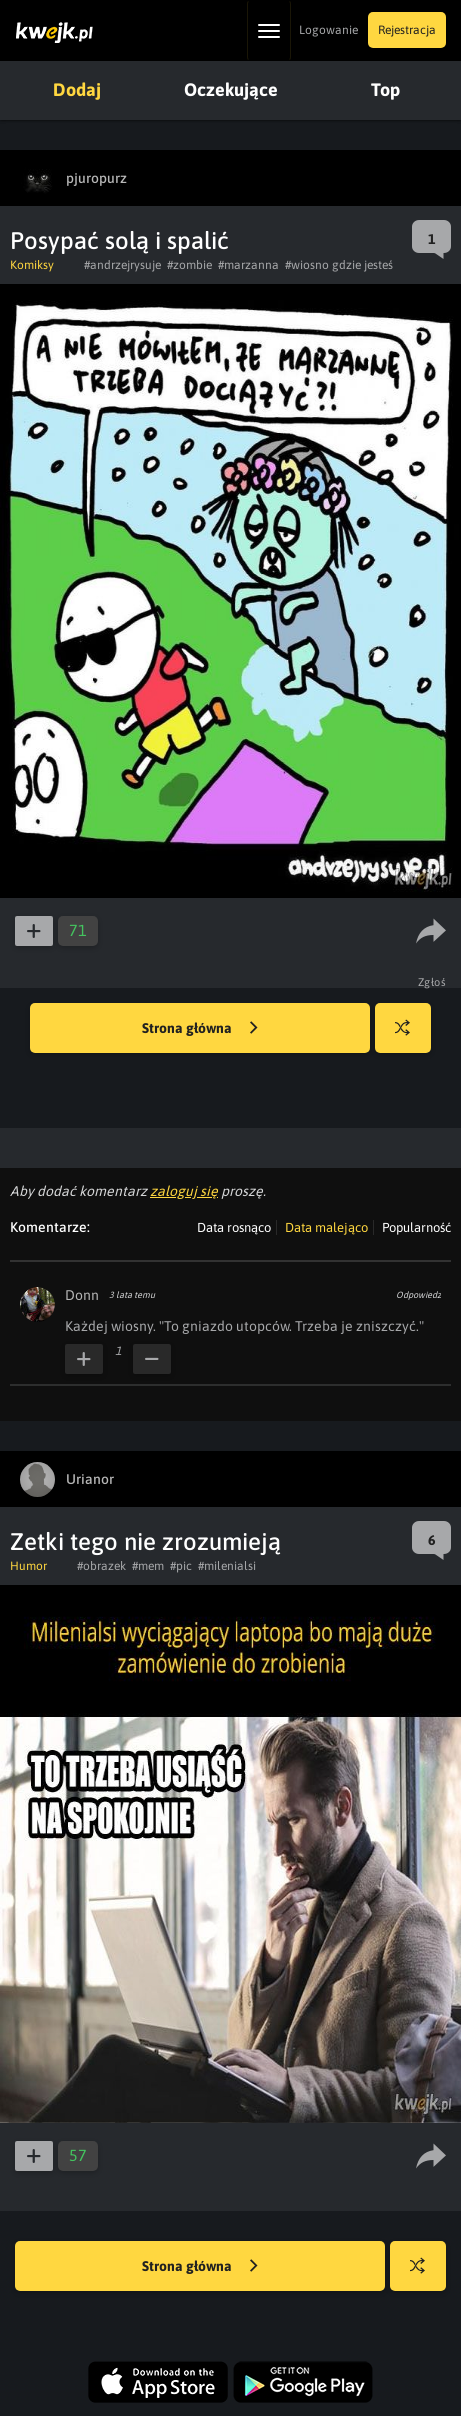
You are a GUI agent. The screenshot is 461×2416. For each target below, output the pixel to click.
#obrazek (101, 1566)
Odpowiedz (418, 1295)
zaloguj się (184, 1191)
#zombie (189, 265)
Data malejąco (326, 1227)
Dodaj (77, 89)
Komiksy (32, 265)
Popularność (416, 1227)
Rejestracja (407, 30)
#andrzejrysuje (122, 265)
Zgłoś (432, 982)
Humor (28, 1566)
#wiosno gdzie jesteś (339, 265)
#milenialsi (227, 1566)
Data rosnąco (234, 1227)
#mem (148, 1566)
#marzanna (248, 265)
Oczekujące (231, 89)
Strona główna (200, 1029)
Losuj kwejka (410, 1037)
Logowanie (328, 30)
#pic (181, 1566)
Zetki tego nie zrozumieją (145, 1541)
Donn (82, 1295)
